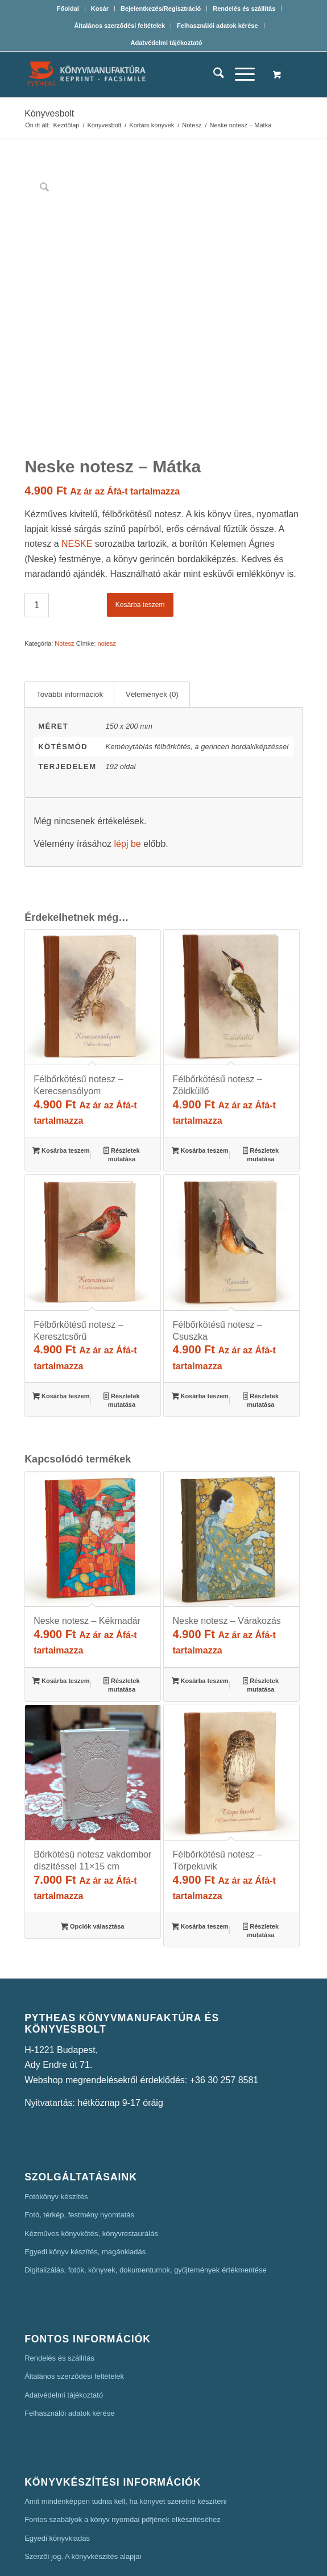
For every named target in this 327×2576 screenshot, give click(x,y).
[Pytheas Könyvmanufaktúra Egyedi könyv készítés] (135, 74)
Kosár (100, 8)
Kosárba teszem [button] (60, 1084)
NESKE (76, 476)
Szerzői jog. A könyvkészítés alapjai (82, 2488)
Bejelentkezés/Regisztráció (161, 8)
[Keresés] (213, 74)
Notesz (64, 576)
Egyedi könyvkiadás (57, 2470)
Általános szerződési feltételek (119, 25)
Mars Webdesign (234, 2560)
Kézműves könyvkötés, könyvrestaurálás (91, 2166)
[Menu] (239, 74)
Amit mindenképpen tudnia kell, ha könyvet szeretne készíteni (125, 2433)
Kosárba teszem (140, 538)
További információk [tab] (69, 626)
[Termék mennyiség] (36, 538)
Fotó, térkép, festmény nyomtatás (79, 2147)
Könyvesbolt (49, 113)
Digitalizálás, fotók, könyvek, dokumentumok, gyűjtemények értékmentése (145, 2203)
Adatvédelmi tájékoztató (166, 42)
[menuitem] (68, 8)
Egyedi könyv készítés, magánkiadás (85, 2184)
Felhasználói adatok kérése (217, 25)
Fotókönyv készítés (56, 2129)
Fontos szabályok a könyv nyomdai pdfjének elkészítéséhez (122, 2452)
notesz (107, 576)
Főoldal (68, 8)
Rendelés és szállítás (244, 8)
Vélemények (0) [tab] (152, 626)
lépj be (127, 777)
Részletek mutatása (121, 1087)
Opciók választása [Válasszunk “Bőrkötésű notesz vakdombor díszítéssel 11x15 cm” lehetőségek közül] (92, 1859)
